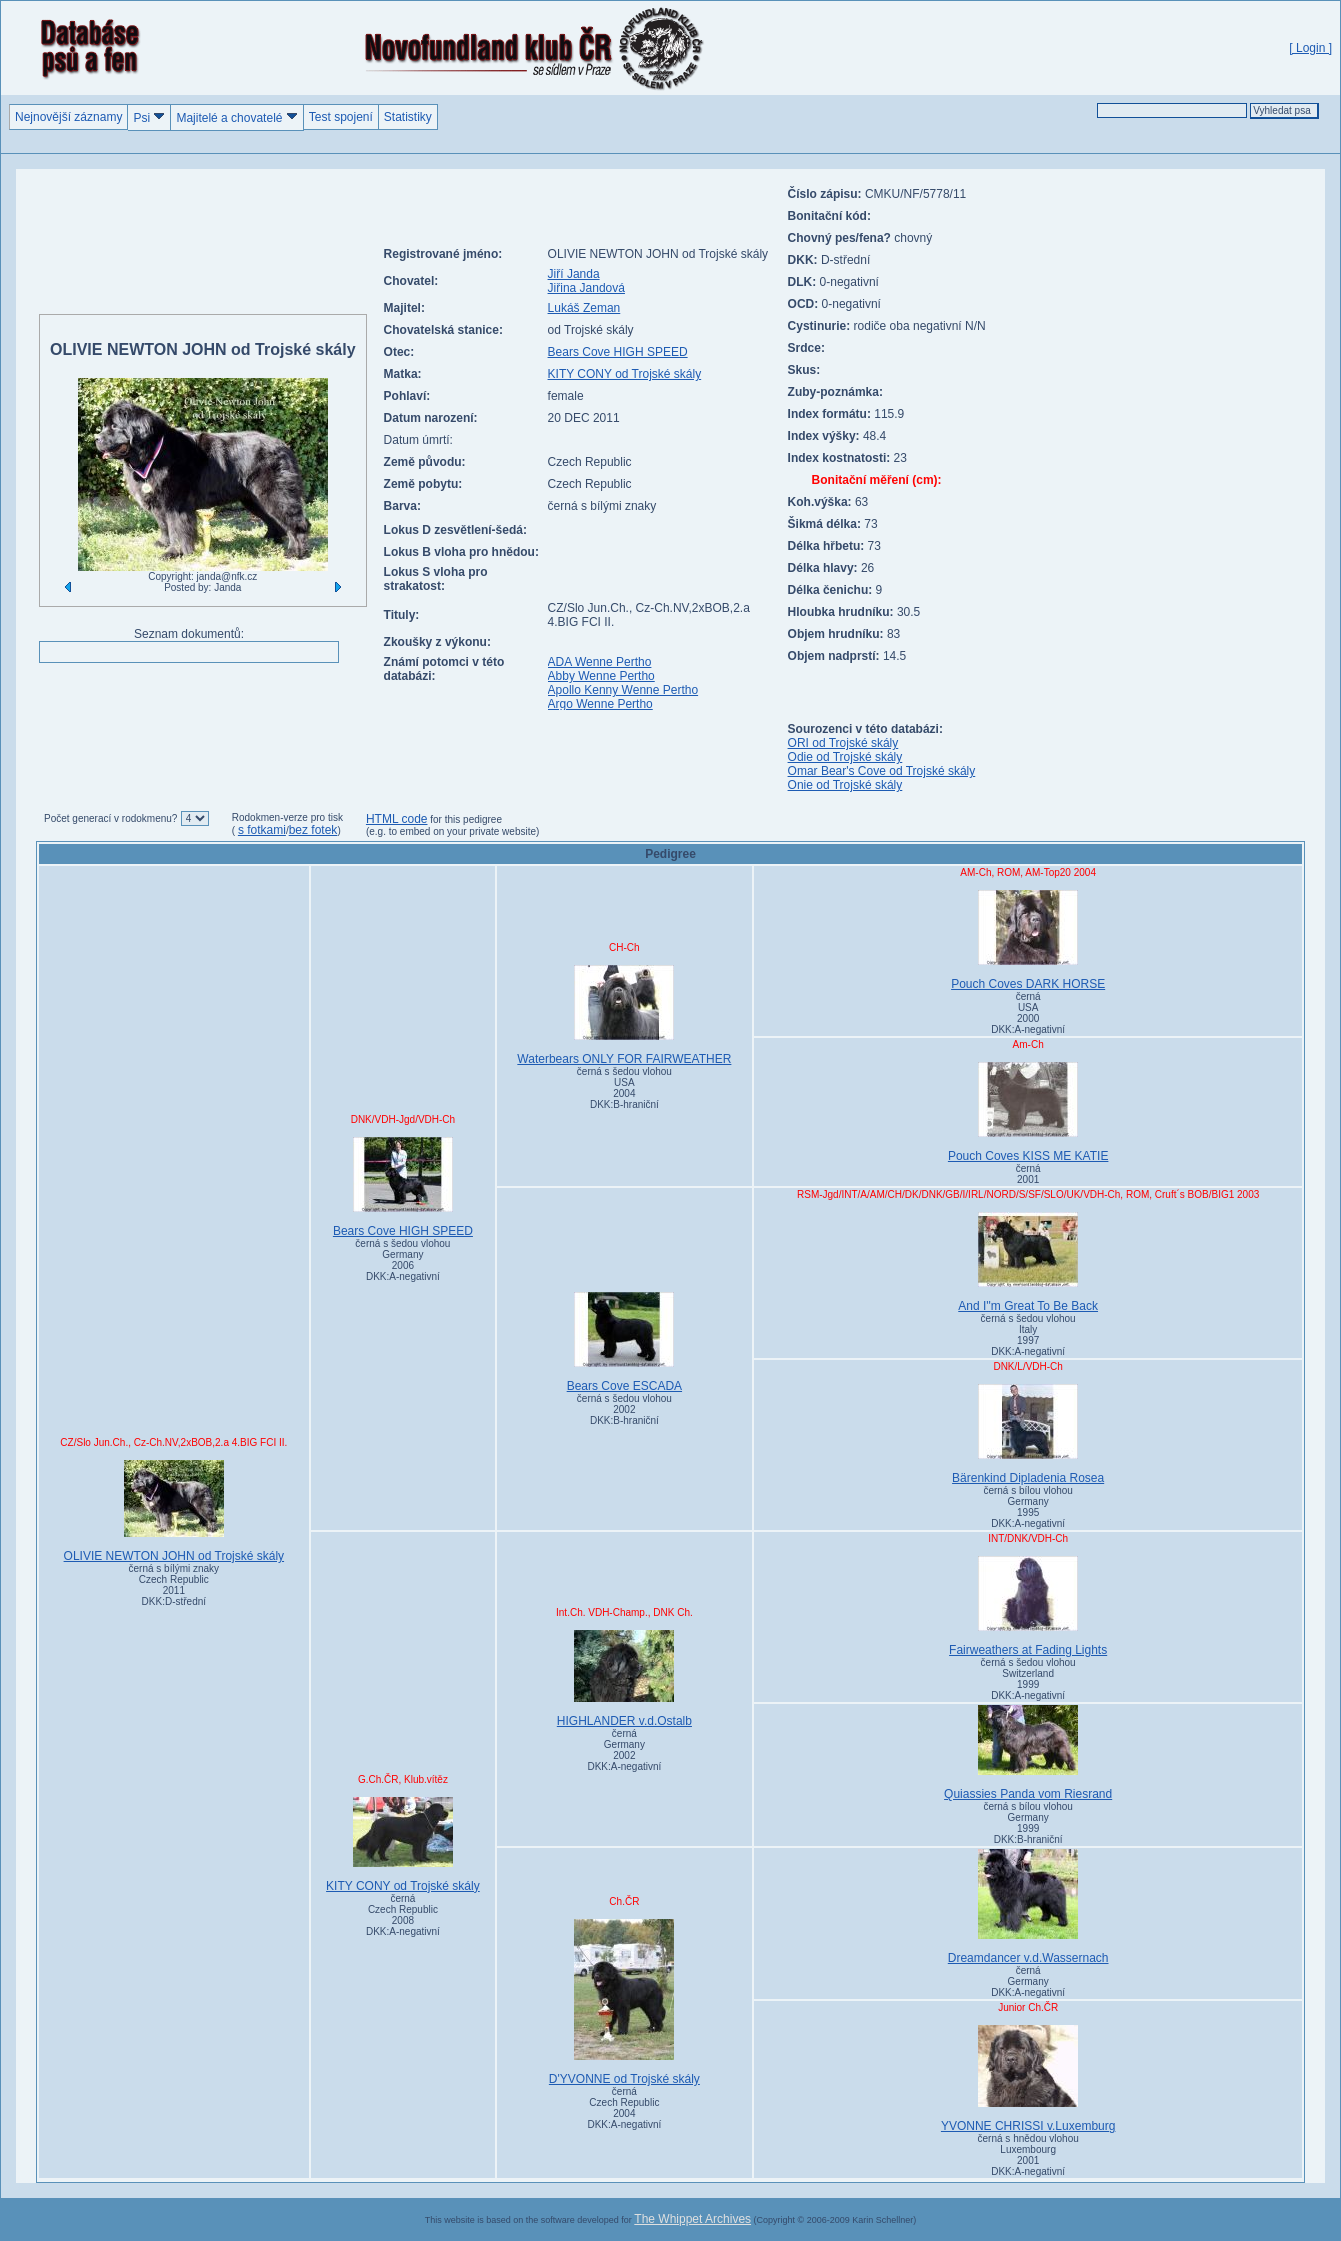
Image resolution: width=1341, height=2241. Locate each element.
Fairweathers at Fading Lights (1028, 1606)
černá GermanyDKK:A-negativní (1028, 1981)
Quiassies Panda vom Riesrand (1028, 1753)
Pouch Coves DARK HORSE (1028, 940)
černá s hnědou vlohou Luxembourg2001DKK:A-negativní (1028, 2155)
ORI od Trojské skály (843, 743)
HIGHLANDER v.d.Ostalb (624, 1679)
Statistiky (408, 117)
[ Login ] (1310, 48)
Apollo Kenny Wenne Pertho (623, 690)
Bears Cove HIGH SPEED (618, 352)
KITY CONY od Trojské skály (625, 374)
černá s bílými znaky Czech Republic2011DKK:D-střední (174, 1585)
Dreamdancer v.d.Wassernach (1028, 1907)
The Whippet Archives (692, 2219)
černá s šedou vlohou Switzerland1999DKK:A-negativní (1028, 1679)
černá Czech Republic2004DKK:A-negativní (624, 2108)
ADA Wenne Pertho (600, 662)
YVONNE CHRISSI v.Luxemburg (1028, 2079)
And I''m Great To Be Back (1028, 1262)
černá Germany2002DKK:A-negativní (624, 1750)
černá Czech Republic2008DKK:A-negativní (403, 1915)
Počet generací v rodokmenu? (110, 818)
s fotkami (262, 830)
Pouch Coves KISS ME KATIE (1028, 1112)
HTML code (397, 819)
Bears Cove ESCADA (624, 1342)
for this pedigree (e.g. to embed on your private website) (452, 825)
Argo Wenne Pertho (600, 704)
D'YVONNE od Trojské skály (624, 2002)
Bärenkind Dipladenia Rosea (1028, 1434)
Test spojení (341, 117)
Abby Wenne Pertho (601, 676)
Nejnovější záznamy (68, 117)
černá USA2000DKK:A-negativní (1028, 1013)
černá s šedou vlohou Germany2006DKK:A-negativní (402, 1260)
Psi (149, 117)
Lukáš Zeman (584, 308)
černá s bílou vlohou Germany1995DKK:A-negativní (1028, 1507)
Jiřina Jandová (586, 288)
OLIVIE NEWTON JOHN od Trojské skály (174, 1511)
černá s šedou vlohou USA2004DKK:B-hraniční (624, 1088)
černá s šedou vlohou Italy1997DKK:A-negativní (1028, 1335)
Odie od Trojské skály (845, 757)
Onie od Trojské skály (845, 785)
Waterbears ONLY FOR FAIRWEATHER (624, 1015)
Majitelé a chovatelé (236, 117)
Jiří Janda (574, 274)
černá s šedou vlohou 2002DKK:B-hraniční (624, 1409)
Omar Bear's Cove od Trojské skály (882, 771)
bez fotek (313, 830)
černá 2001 (1028, 1174)
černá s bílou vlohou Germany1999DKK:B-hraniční (1028, 1823)
